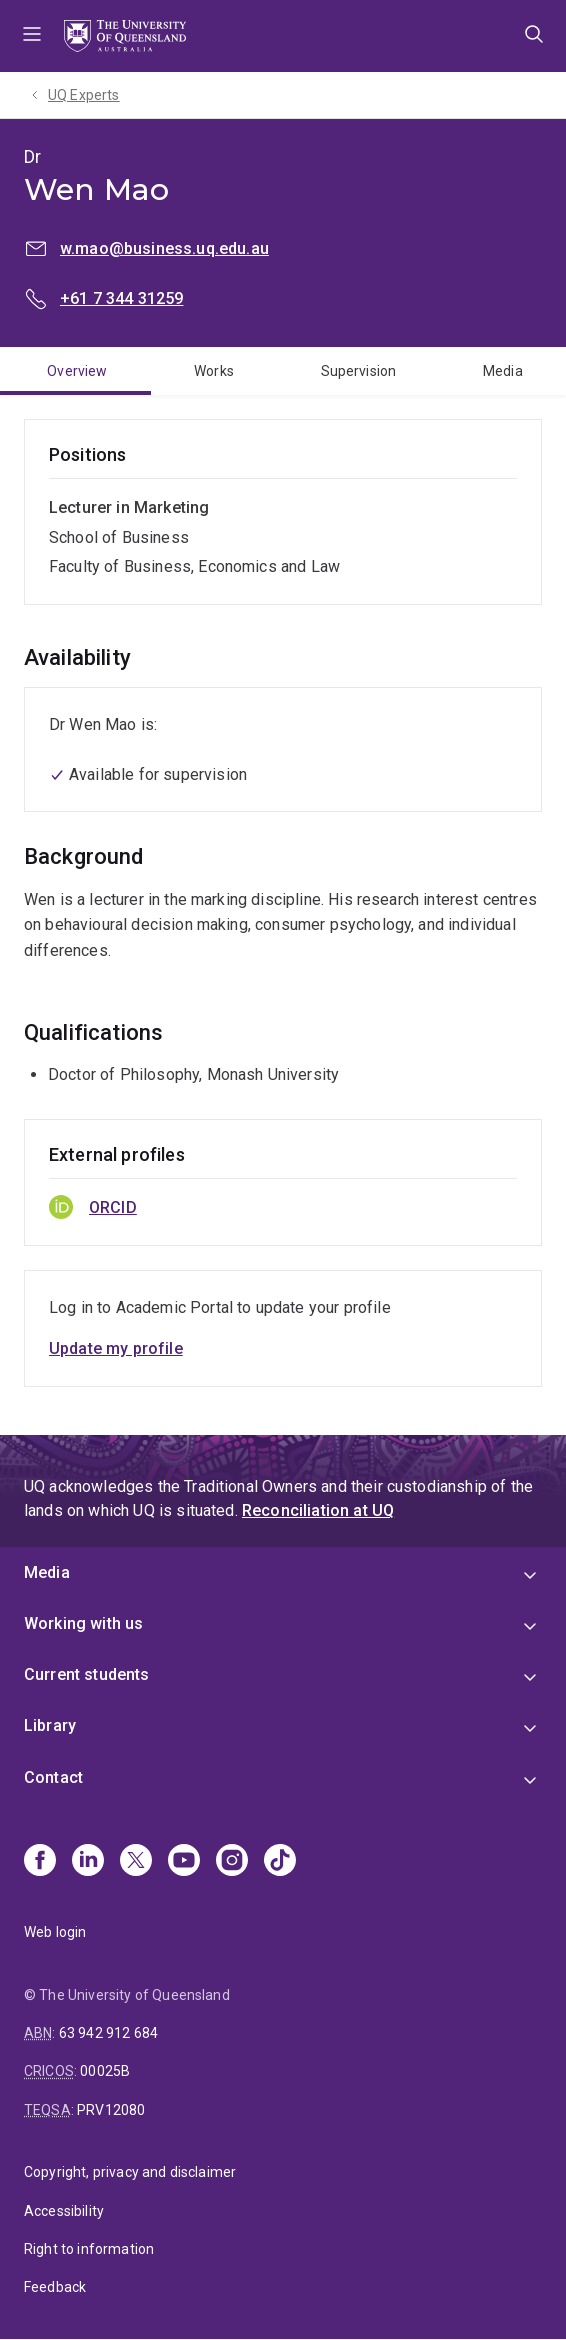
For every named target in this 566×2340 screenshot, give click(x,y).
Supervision (359, 371)
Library (50, 1725)
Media (503, 371)
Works (214, 371)
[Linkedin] (88, 1862)
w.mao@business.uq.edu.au (164, 248)
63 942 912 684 (108, 2033)
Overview (77, 371)
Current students (87, 1674)
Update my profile (116, 1348)
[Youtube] (184, 1862)
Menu (32, 36)
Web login (55, 1932)
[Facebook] (40, 1862)
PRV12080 (111, 2110)
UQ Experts (84, 95)
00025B (105, 2071)
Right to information (89, 2249)
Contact (53, 1777)
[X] (136, 1862)
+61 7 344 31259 (121, 298)
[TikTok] (280, 1862)
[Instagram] (232, 1862)
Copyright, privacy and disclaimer (130, 2172)
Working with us (83, 1623)
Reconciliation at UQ (318, 1510)
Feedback (55, 2287)
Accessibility (64, 2211)
